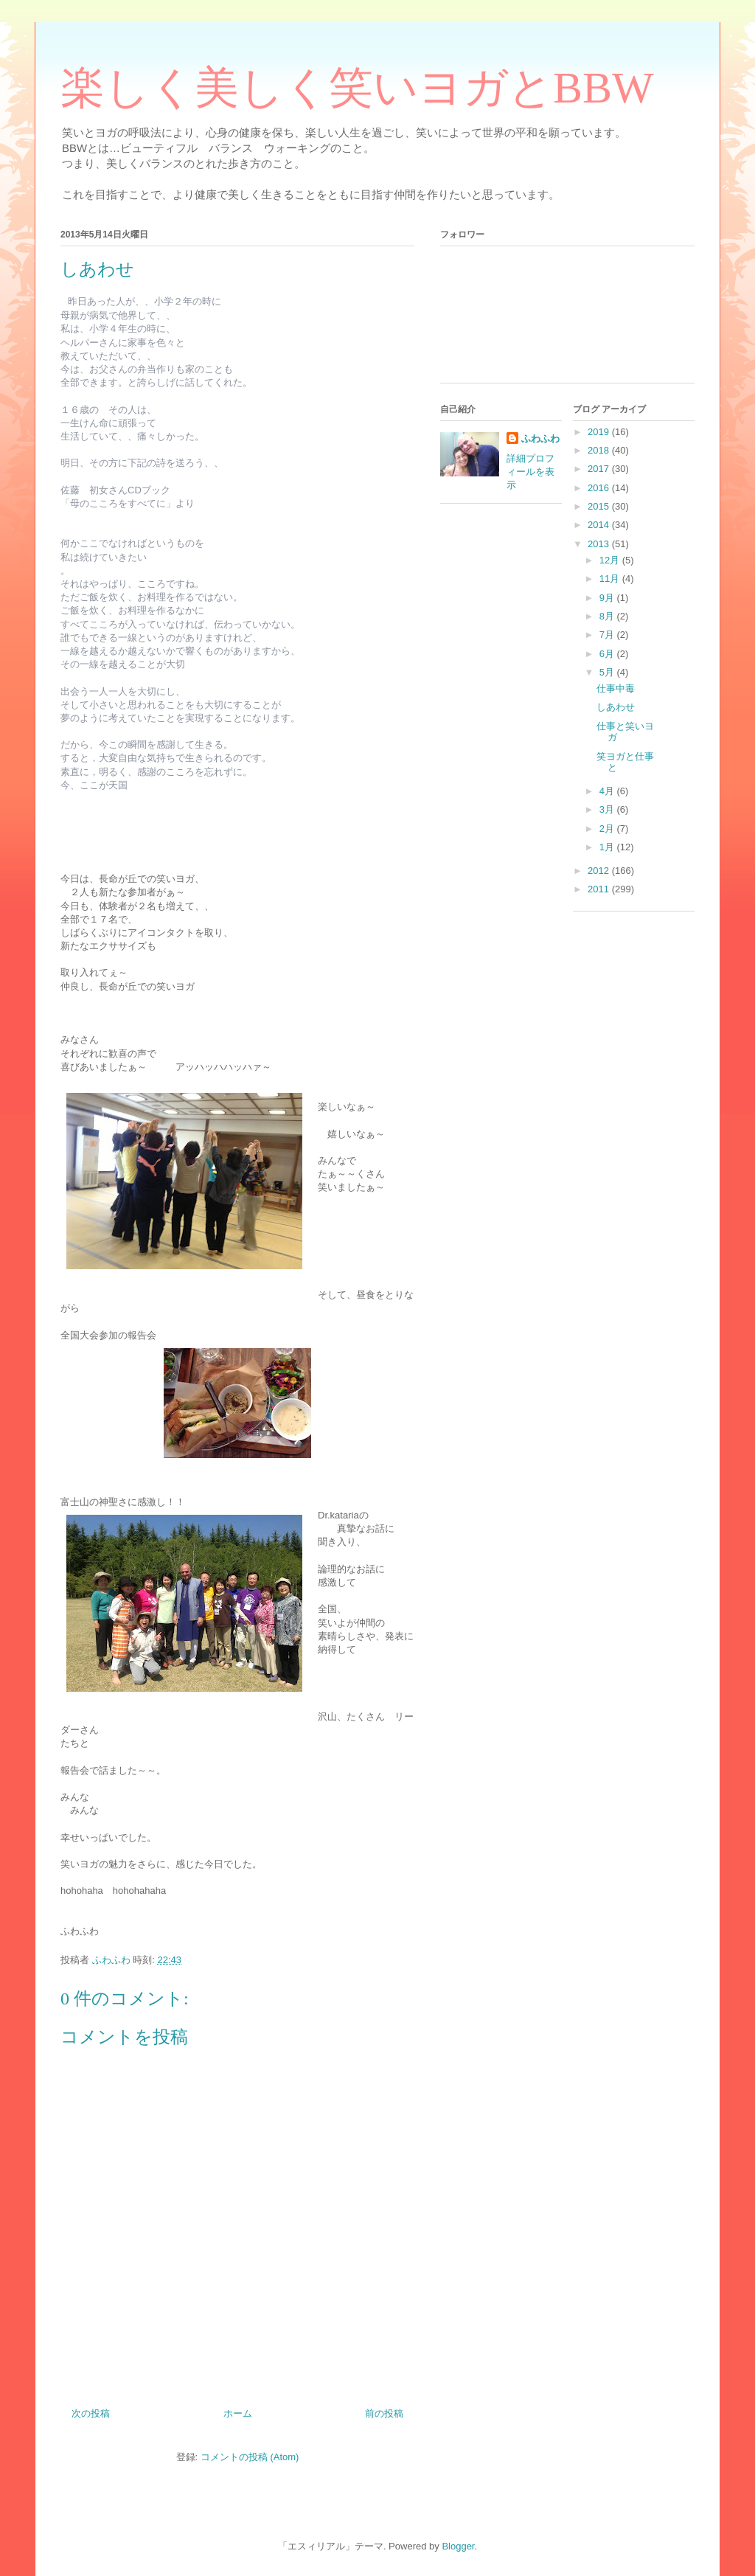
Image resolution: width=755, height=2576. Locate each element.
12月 (610, 560)
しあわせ (615, 706)
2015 (600, 506)
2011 (600, 889)
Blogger (458, 2546)
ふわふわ (540, 438)
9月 (608, 597)
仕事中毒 (615, 688)
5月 (608, 672)
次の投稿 (91, 2413)
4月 (608, 790)
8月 (608, 616)
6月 (608, 653)
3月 (608, 809)
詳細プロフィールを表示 (530, 471)
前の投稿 (384, 2413)
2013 (600, 543)
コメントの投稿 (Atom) (250, 2456)
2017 (600, 468)
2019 (600, 431)
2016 (600, 487)
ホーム (237, 2413)
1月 (608, 847)
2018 (600, 450)
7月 (608, 634)
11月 (610, 578)
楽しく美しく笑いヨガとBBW (357, 87)
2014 (600, 524)
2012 (600, 870)
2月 (608, 828)
